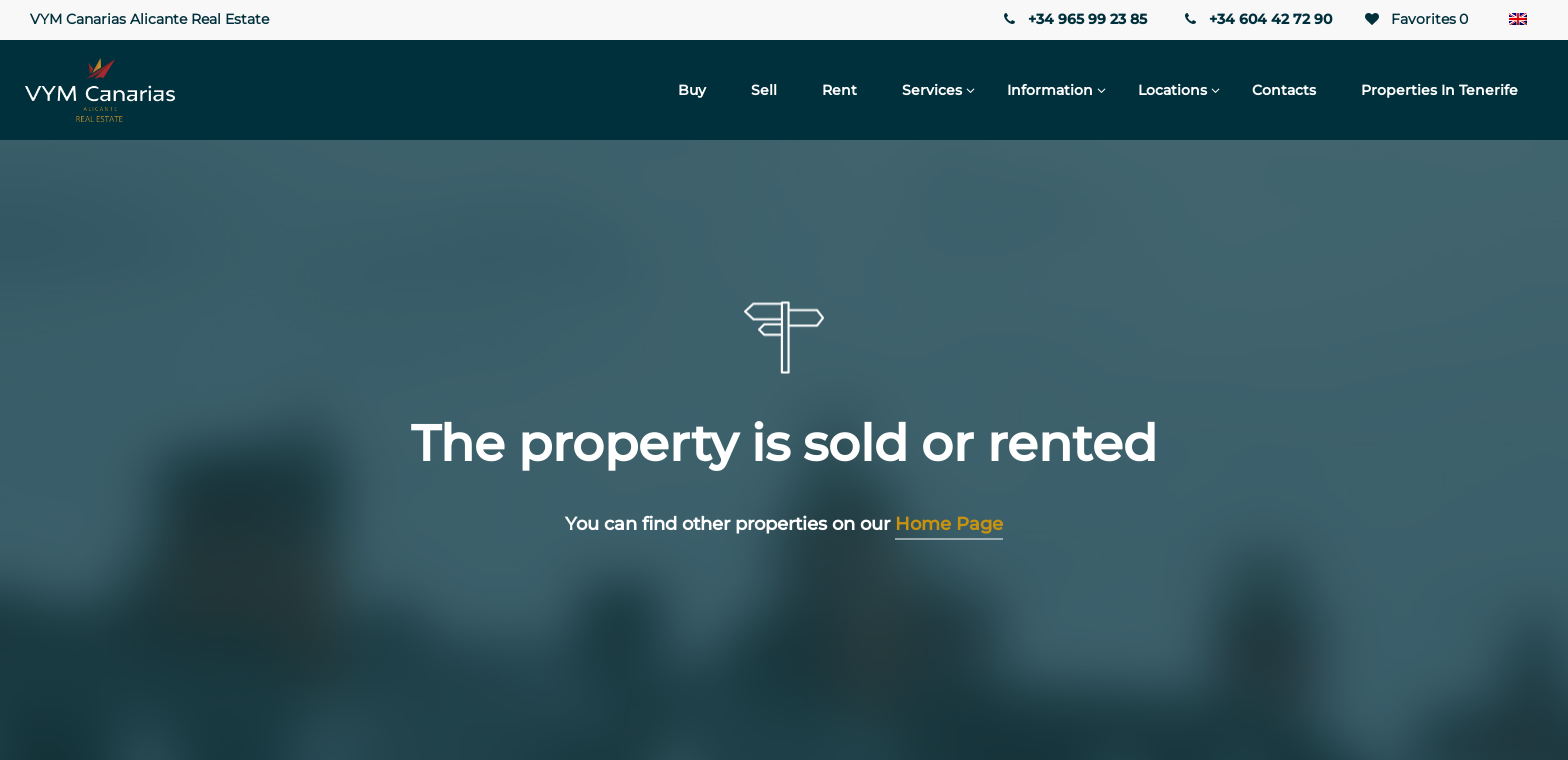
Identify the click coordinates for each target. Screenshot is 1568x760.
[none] (1518, 20)
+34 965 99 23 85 (1073, 19)
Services (932, 90)
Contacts (1284, 90)
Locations (1172, 90)
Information (1050, 90)
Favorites (1415, 19)
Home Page (949, 524)
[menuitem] (1518, 20)
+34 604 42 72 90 (1257, 19)
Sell (764, 90)
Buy (692, 90)
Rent (839, 90)
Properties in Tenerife (1439, 90)
